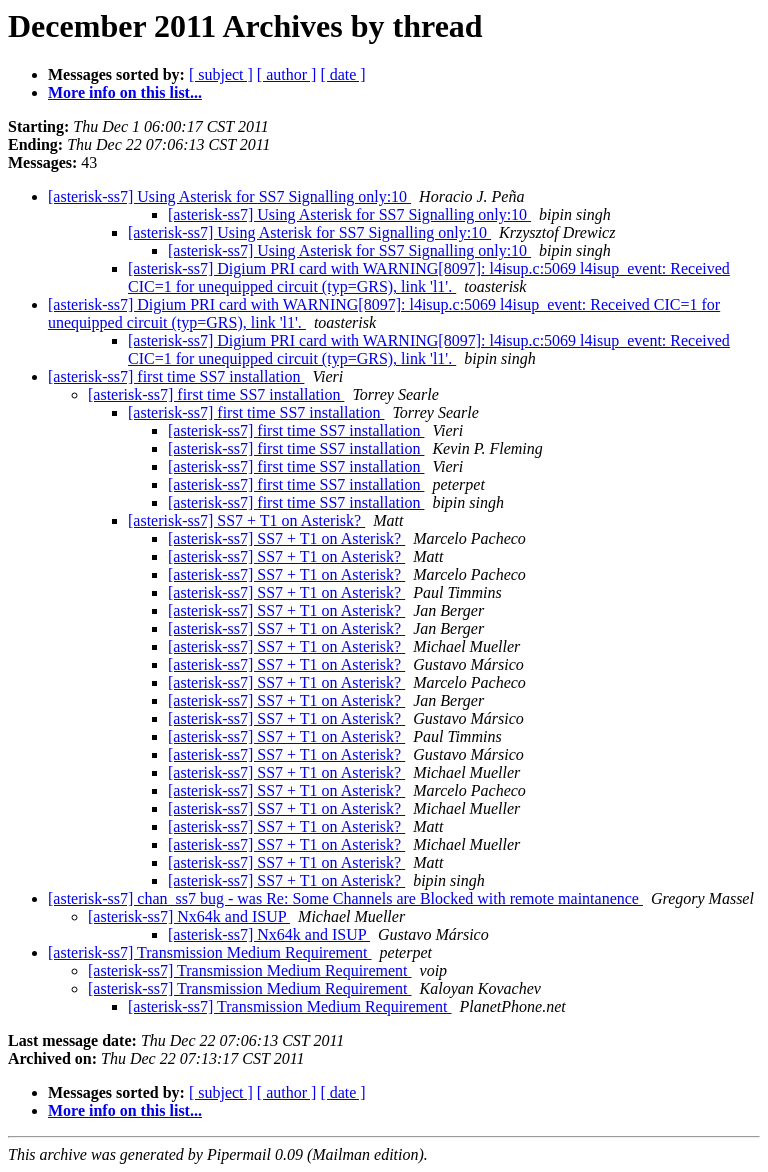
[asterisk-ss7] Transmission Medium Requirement (210, 952)
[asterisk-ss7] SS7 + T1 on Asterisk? (246, 520)
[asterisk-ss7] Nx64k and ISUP (189, 916)
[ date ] (342, 74)
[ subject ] (221, 74)
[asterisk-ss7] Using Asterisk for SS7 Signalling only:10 (229, 196)
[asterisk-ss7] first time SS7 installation (176, 376)
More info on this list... (125, 92)
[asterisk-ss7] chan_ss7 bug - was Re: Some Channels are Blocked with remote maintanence (345, 898)
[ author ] (287, 74)
